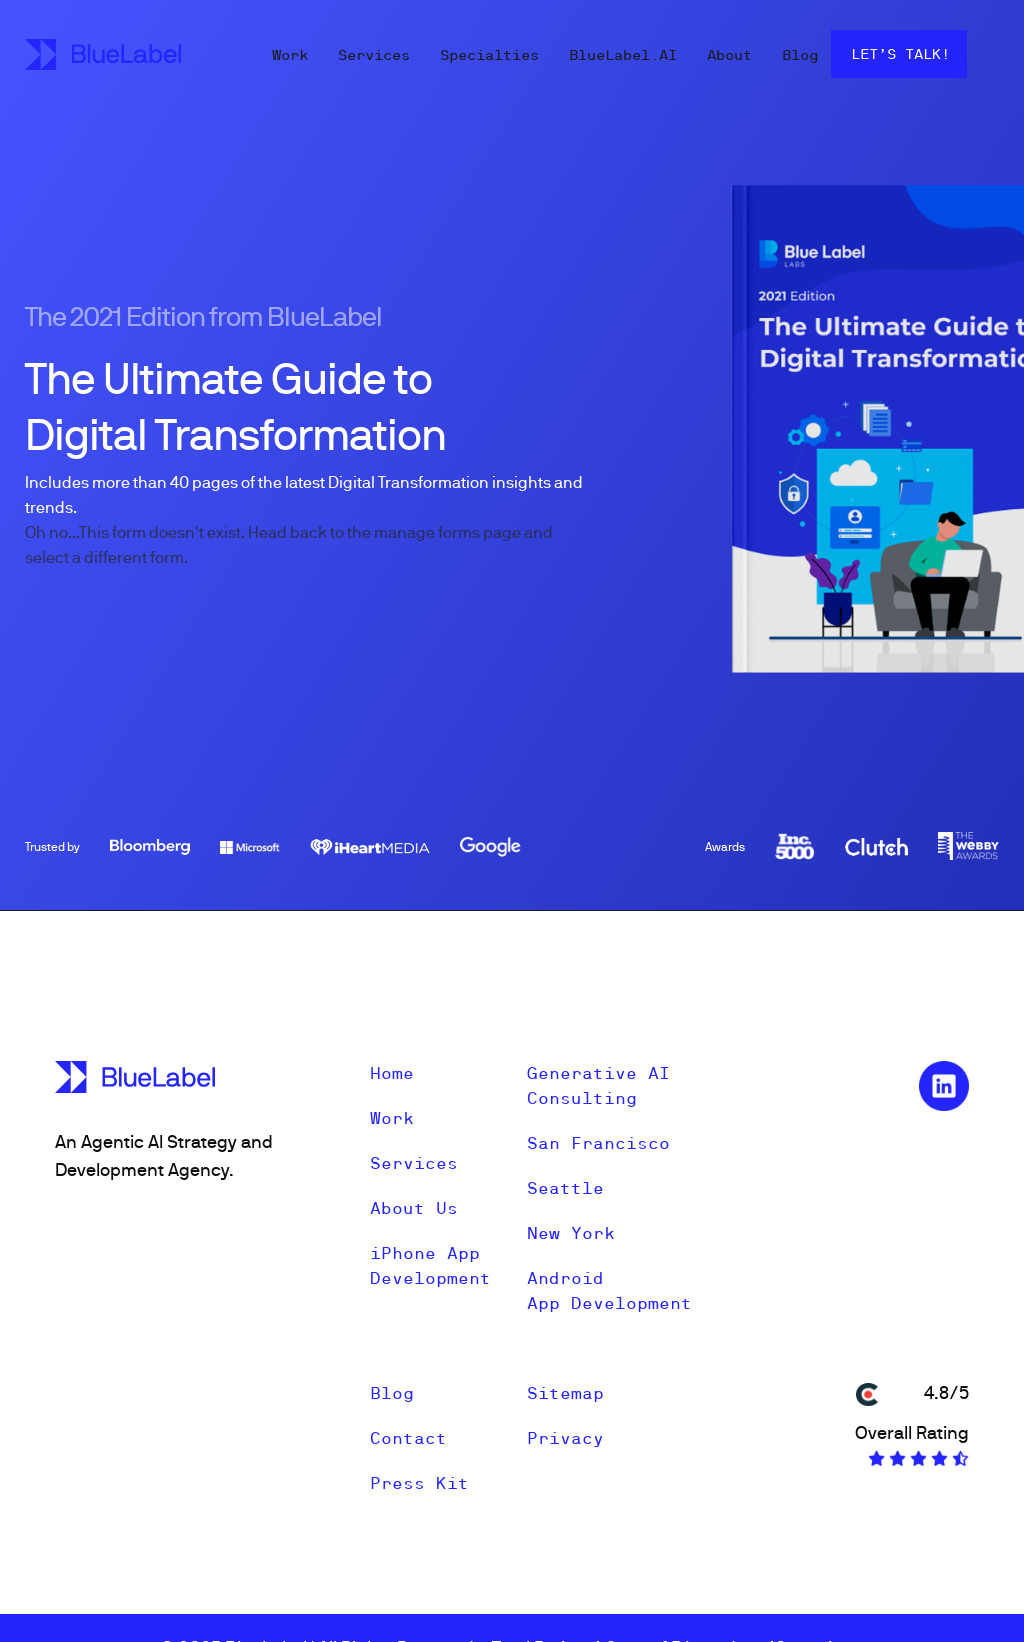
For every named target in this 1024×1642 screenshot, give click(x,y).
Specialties (489, 55)
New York (571, 1233)
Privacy (565, 1438)
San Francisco (598, 1143)
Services (374, 55)
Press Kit (419, 1483)
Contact (408, 1438)
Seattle (565, 1188)
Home (392, 1073)
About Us (414, 1208)
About (729, 55)
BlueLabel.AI (623, 55)
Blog (800, 55)
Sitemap (565, 1393)
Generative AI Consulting (598, 1085)
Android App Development (609, 1290)
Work (290, 55)
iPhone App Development (430, 1265)
